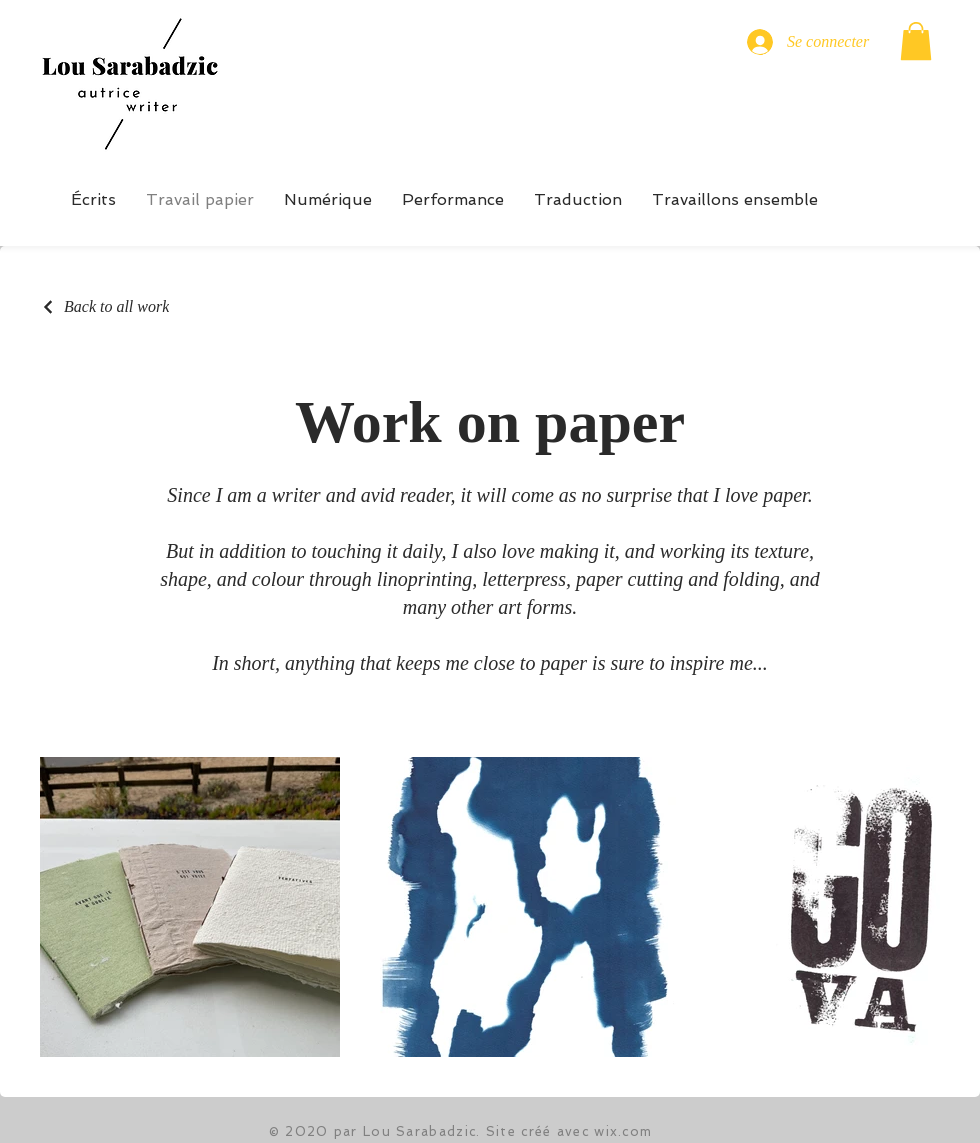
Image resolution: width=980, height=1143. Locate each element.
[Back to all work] (104, 307)
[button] (916, 41)
